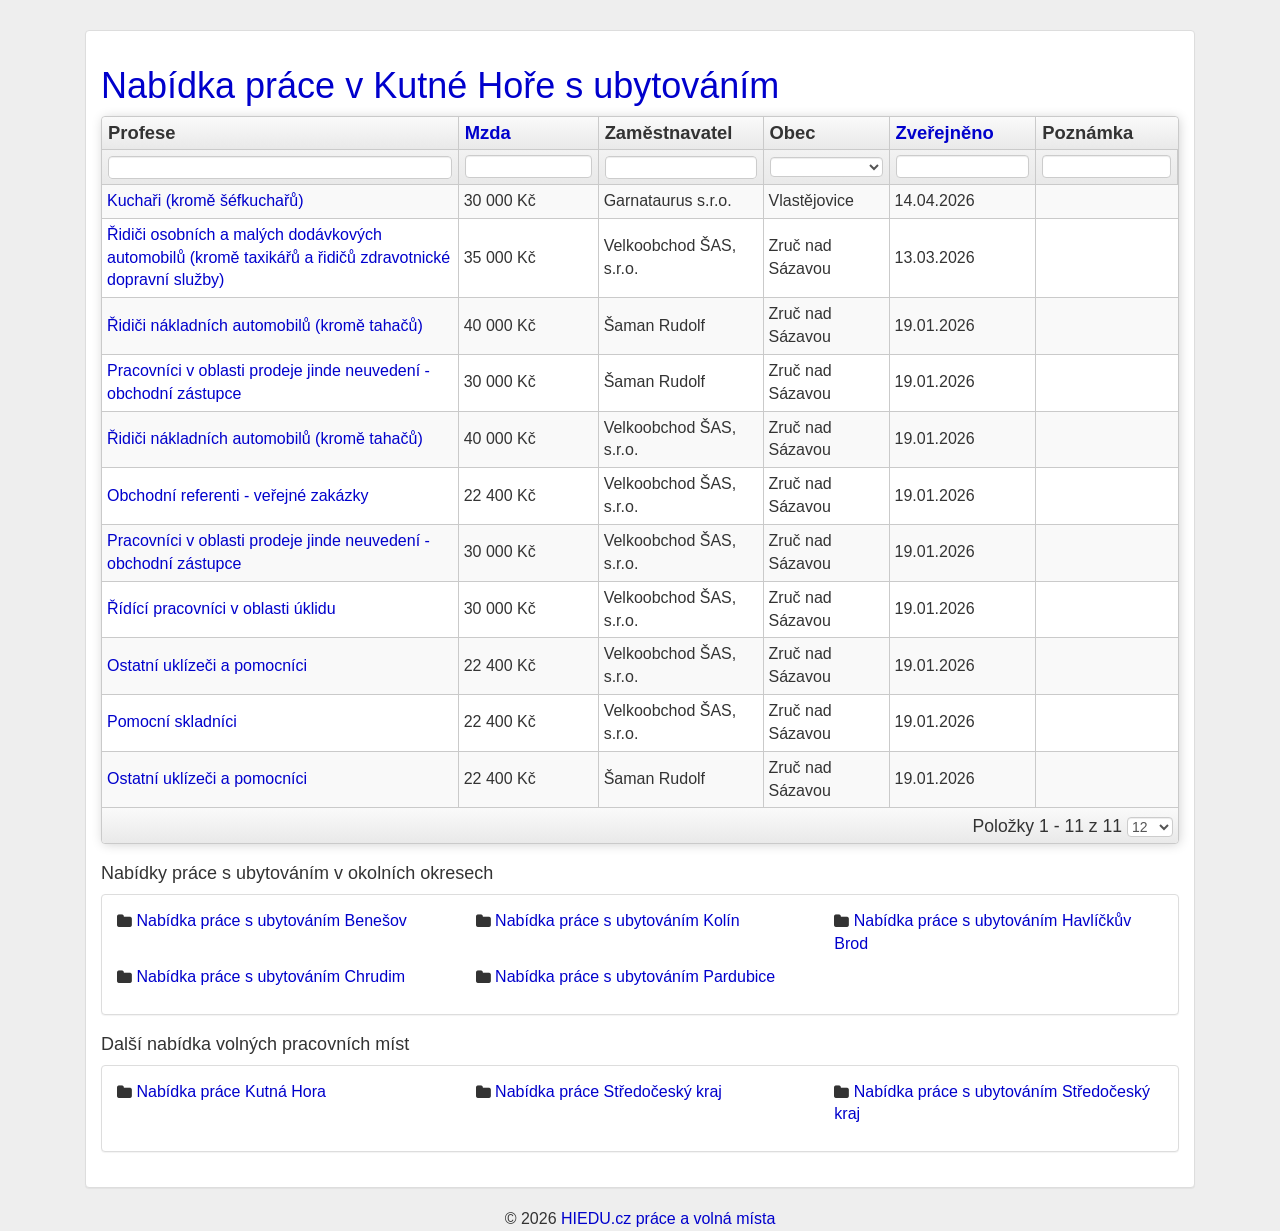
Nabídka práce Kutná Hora (230, 1091)
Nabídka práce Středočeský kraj (608, 1091)
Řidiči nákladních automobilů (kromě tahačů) (265, 325)
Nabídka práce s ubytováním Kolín (617, 920)
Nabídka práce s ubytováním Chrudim (270, 976)
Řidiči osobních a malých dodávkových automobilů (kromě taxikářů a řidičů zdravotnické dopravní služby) (278, 257)
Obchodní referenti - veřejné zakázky (237, 495)
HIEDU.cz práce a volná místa (668, 1218)
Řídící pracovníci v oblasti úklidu (221, 608)
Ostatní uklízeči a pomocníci (207, 665)
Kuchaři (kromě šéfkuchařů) (205, 200)
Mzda (488, 132)
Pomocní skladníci (172, 721)
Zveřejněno (945, 132)
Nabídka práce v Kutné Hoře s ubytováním (440, 85)
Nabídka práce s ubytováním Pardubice (635, 976)
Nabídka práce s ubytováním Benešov (271, 920)
